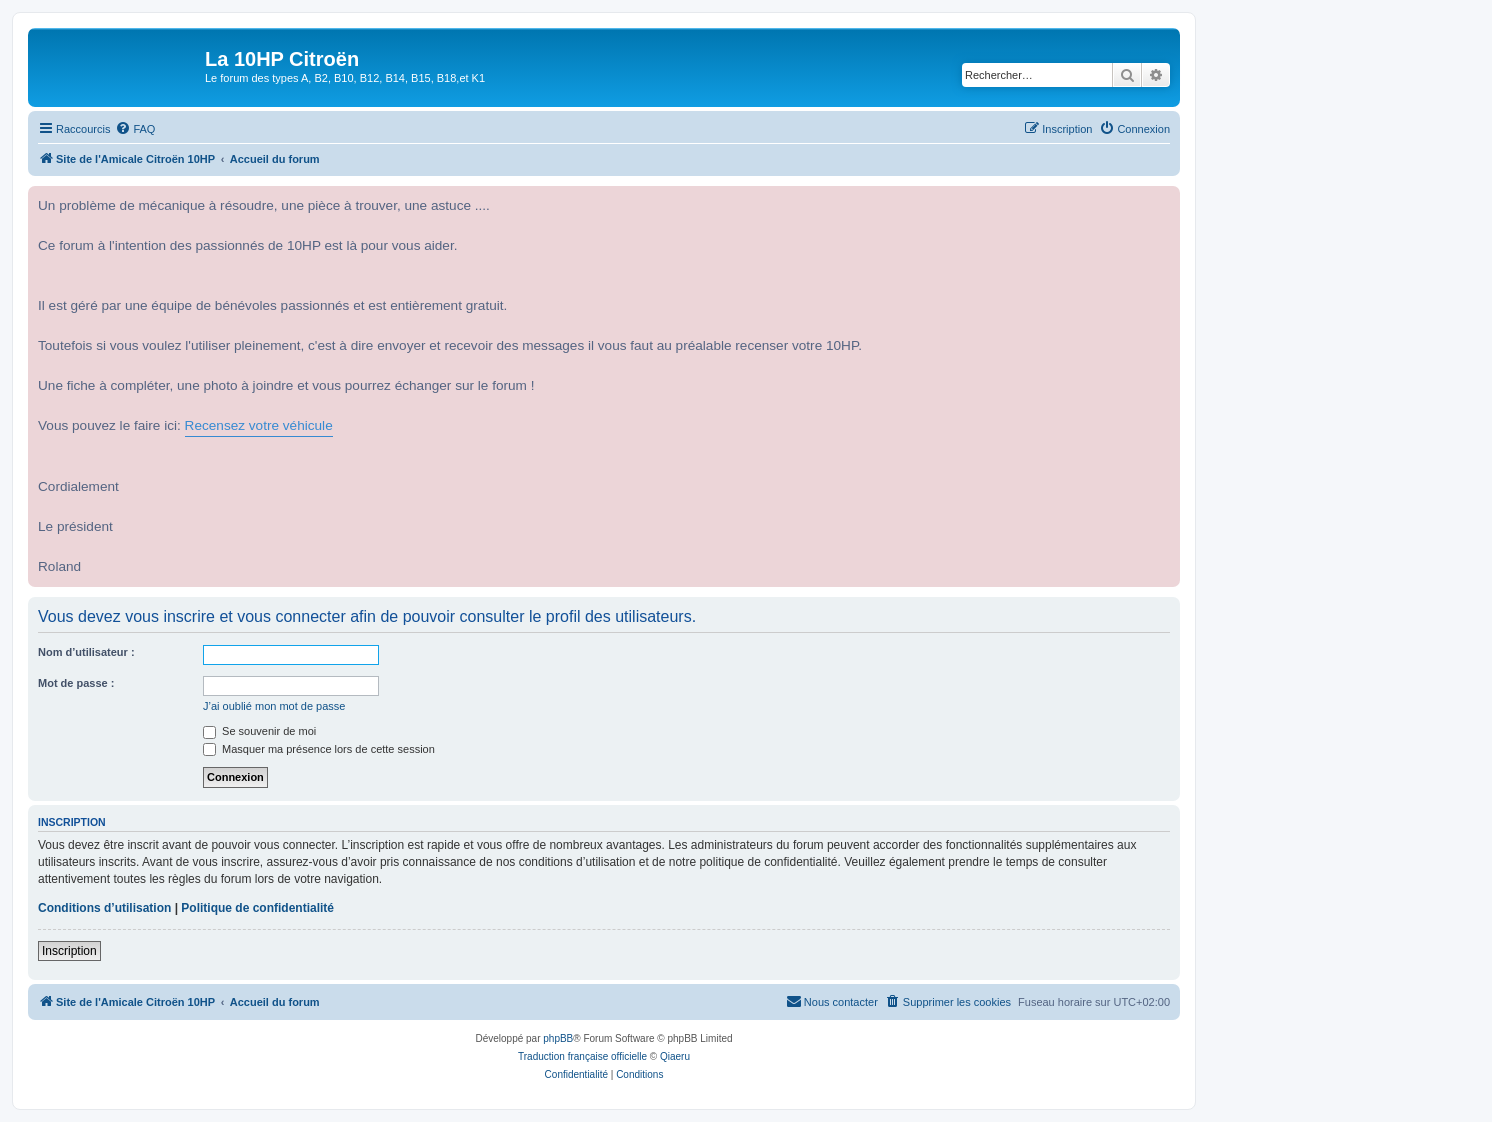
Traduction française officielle (582, 1056)
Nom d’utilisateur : (86, 652)
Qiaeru (675, 1056)
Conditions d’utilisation (104, 908)
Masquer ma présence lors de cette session (319, 749)
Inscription (69, 951)
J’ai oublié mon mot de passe (274, 706)
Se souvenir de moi (259, 731)
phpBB (558, 1038)
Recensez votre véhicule (259, 425)
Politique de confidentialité (257, 908)
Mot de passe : (76, 683)
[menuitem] (135, 129)
